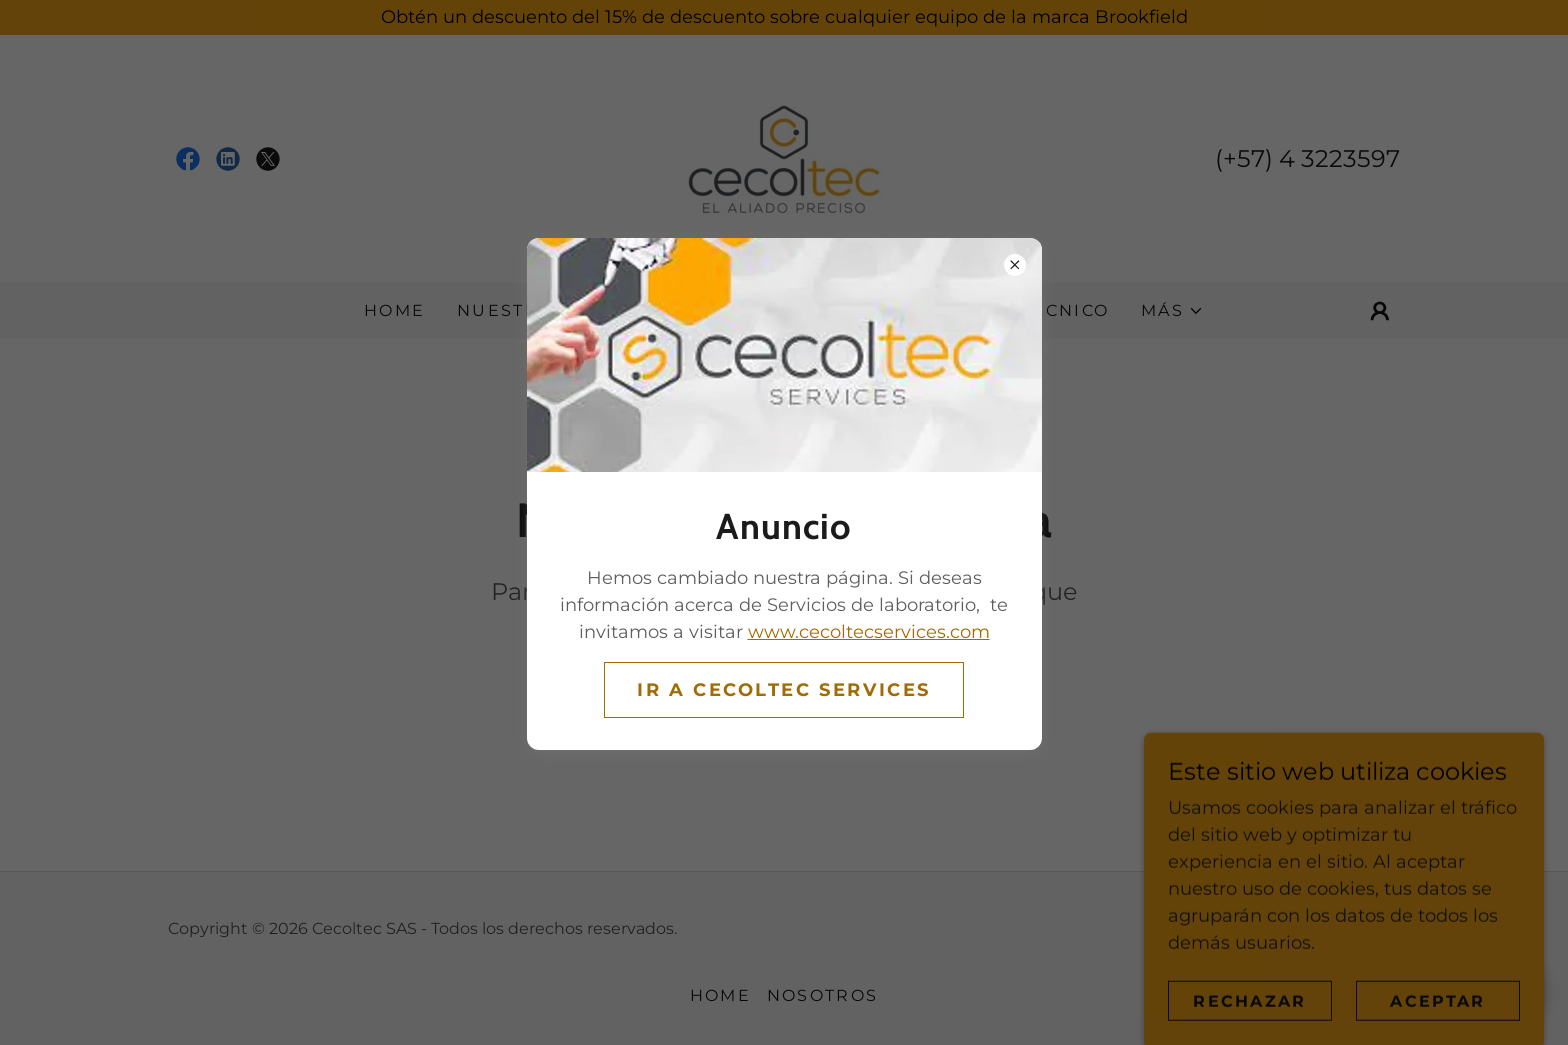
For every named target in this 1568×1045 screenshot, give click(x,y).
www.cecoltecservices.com (869, 632)
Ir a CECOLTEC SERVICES (784, 690)
